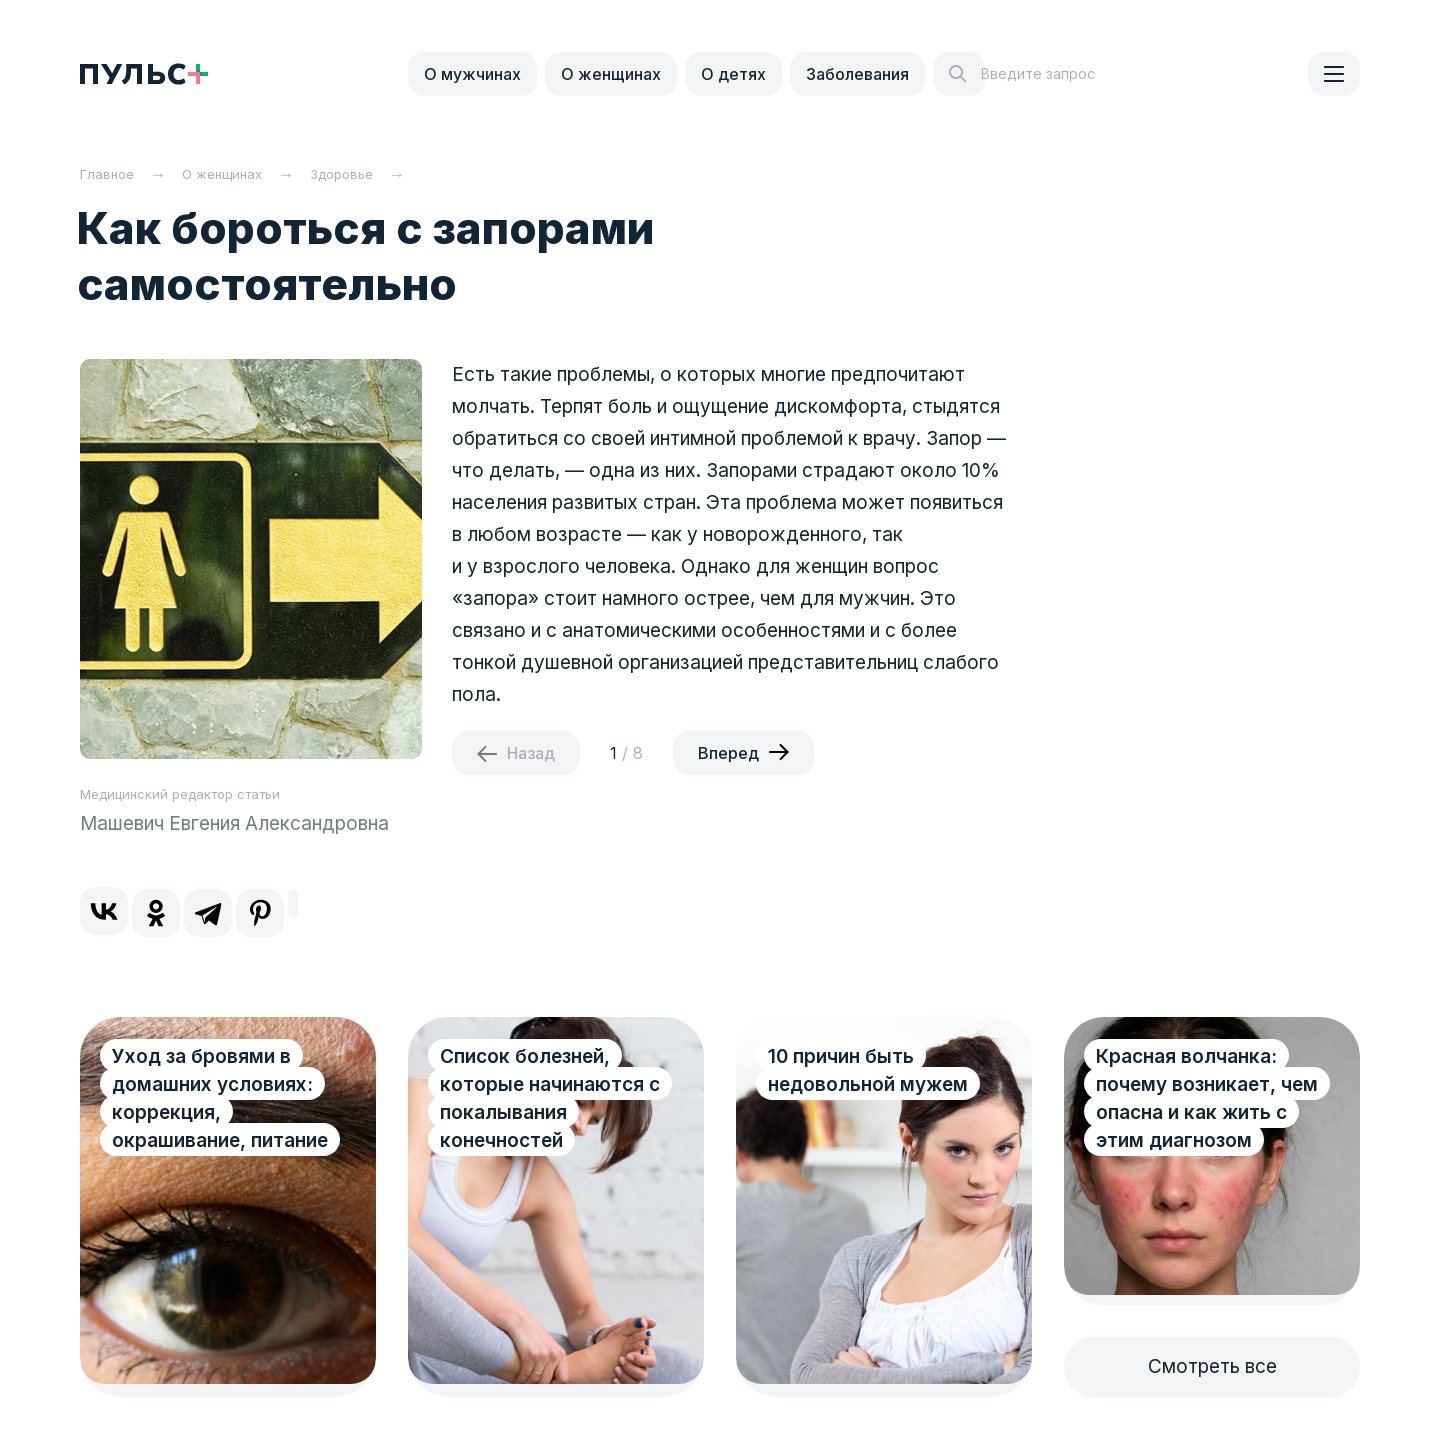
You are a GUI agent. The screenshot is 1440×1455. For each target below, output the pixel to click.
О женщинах (611, 74)
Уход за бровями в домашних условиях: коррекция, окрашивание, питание (220, 1098)
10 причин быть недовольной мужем (868, 1070)
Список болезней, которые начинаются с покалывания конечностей (550, 1098)
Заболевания (857, 74)
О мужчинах (472, 74)
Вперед (728, 753)
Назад (531, 753)
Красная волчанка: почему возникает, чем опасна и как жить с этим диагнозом (1207, 1098)
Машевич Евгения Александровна (234, 823)
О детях (733, 74)
